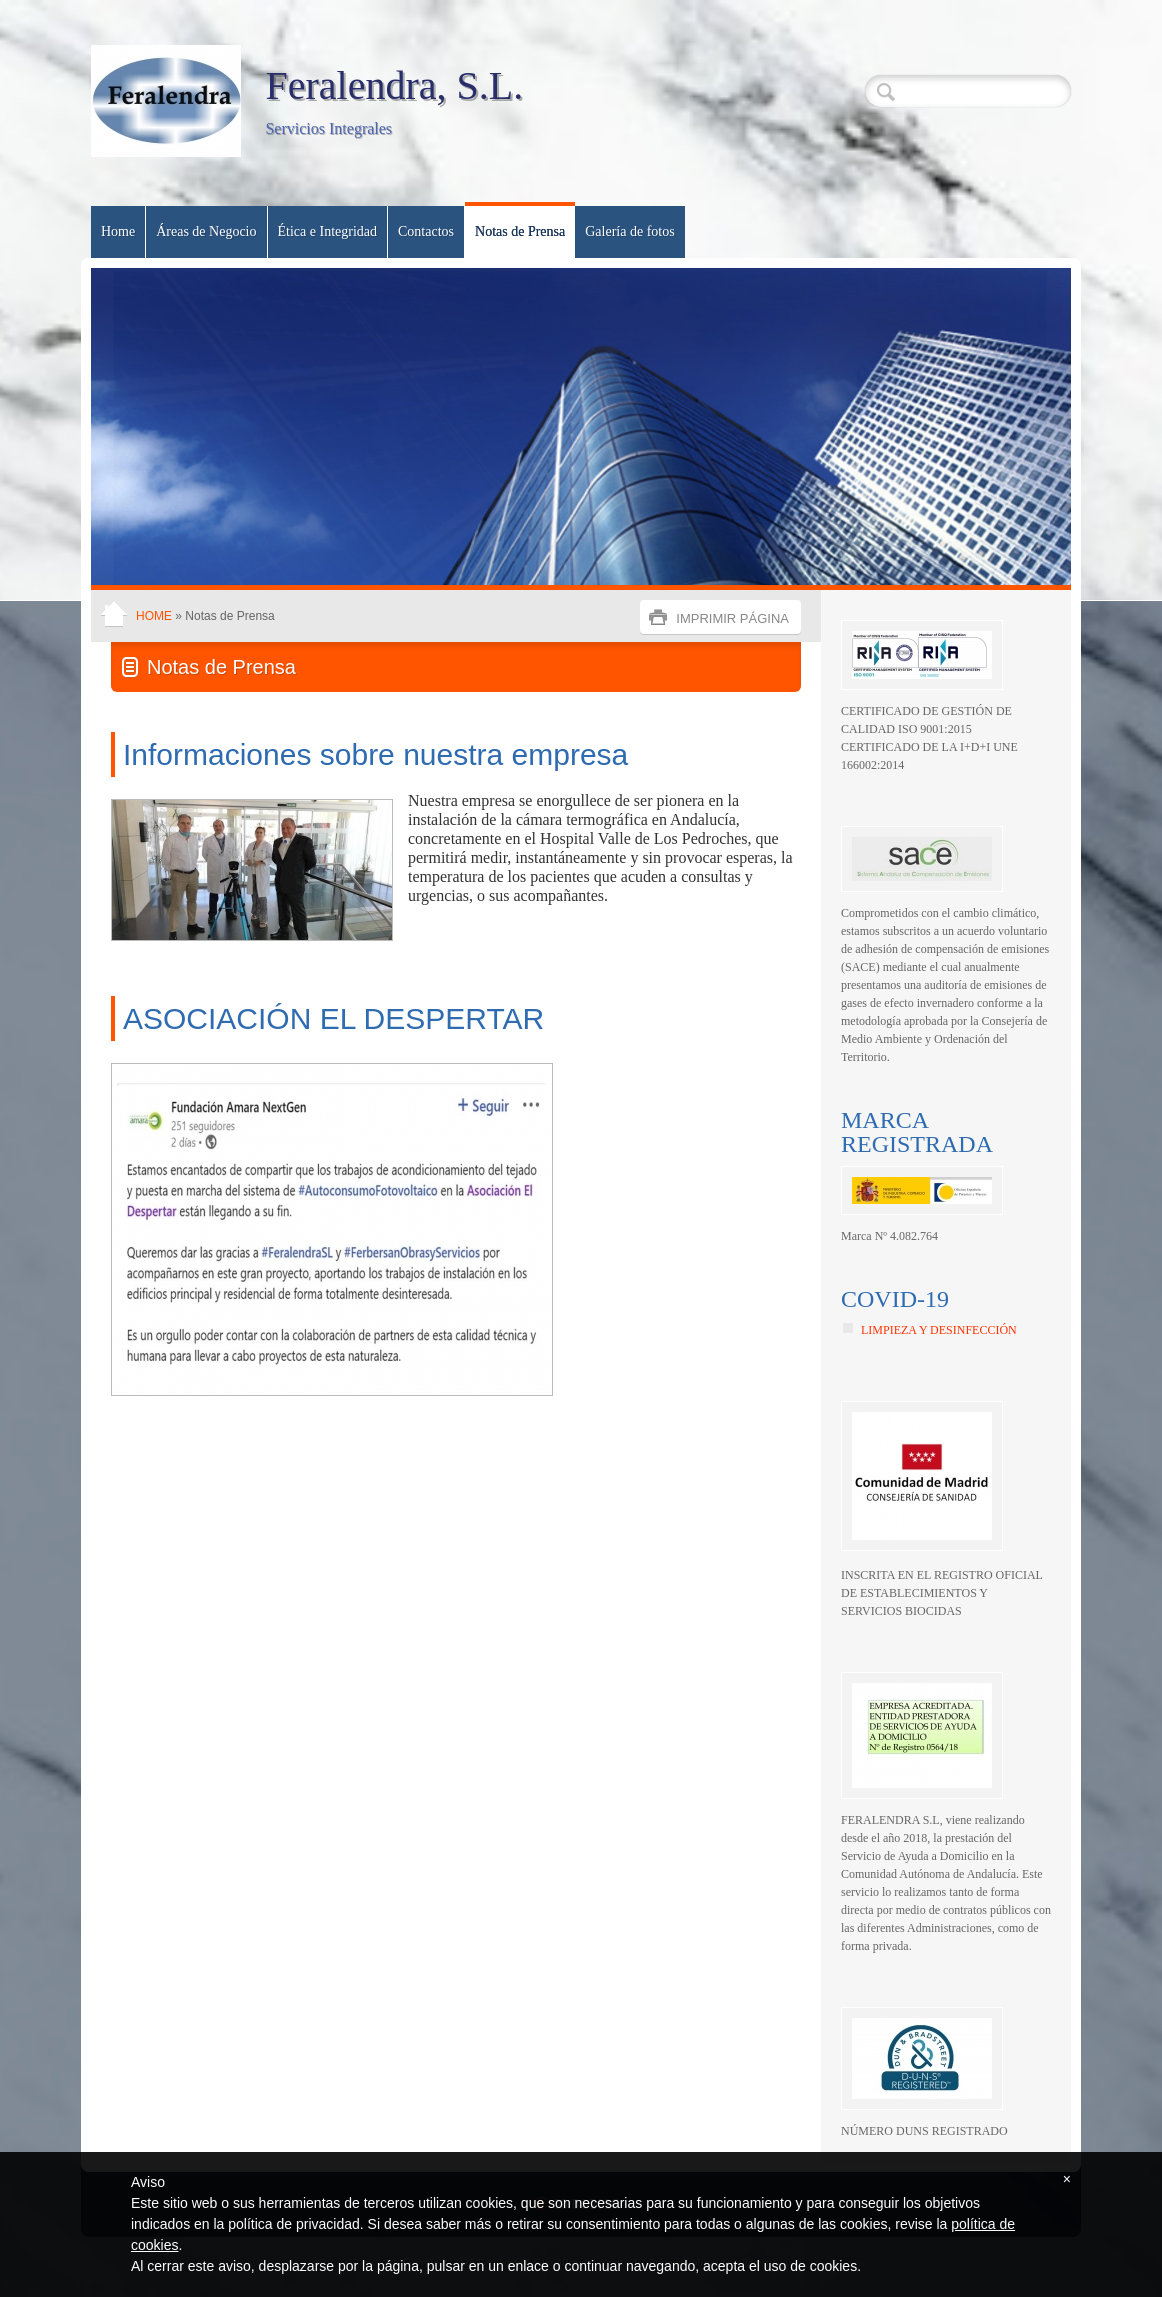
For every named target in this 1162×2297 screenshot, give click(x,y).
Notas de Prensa (520, 231)
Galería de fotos (629, 231)
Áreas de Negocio (206, 231)
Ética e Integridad (328, 231)
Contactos (426, 231)
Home (118, 231)
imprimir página (732, 618)
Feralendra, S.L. (394, 85)
